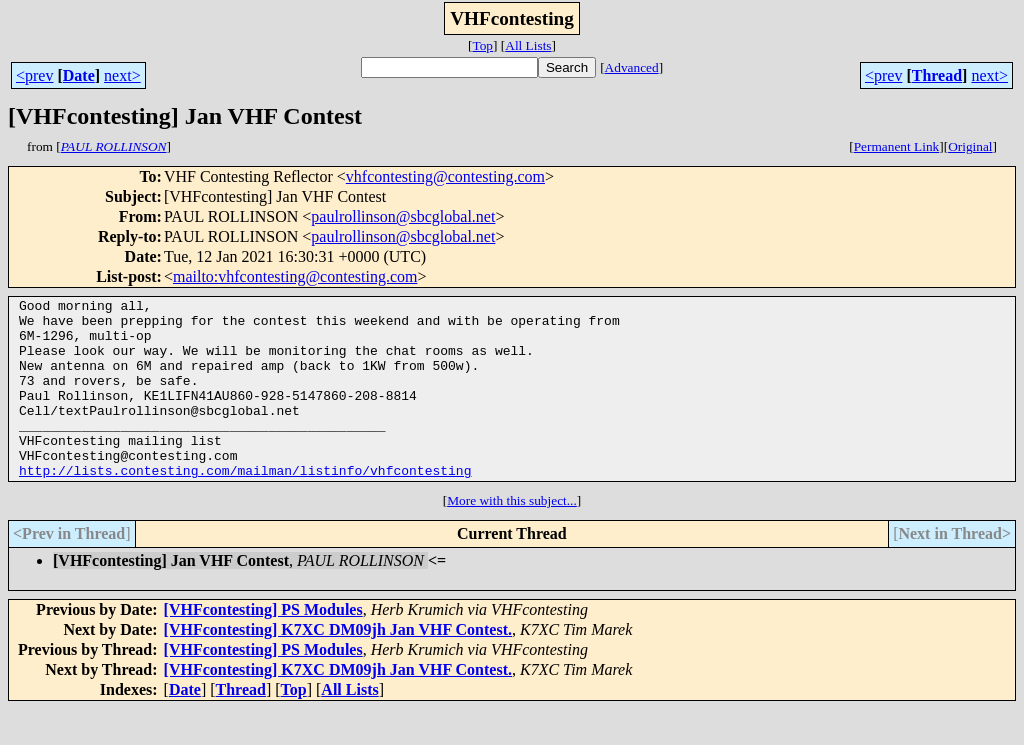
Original (970, 146)
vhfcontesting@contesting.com (445, 176)
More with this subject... (512, 536)
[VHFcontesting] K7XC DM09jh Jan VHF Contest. (338, 665)
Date (79, 75)
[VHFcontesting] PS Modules (263, 645)
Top (482, 45)
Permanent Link (897, 146)
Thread (937, 75)
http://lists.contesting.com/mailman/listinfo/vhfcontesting (245, 506)
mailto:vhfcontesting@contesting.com (295, 276)
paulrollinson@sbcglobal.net (403, 216)
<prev (34, 75)
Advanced (632, 67)
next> (122, 75)
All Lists (528, 45)
